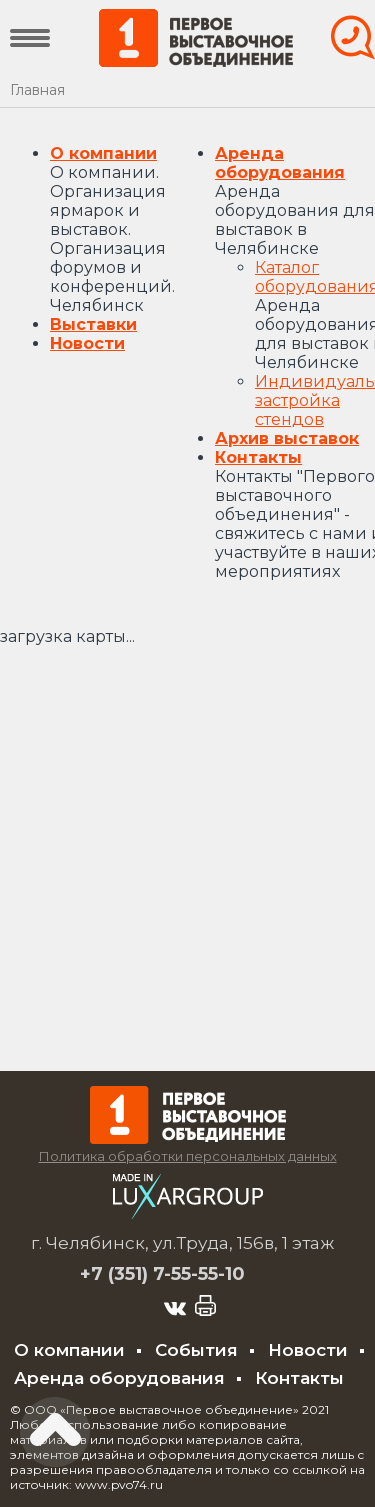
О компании (103, 153)
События (196, 1350)
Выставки (93, 324)
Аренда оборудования (280, 163)
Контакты (258, 457)
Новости (87, 343)
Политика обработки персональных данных (188, 1156)
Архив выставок (287, 438)
